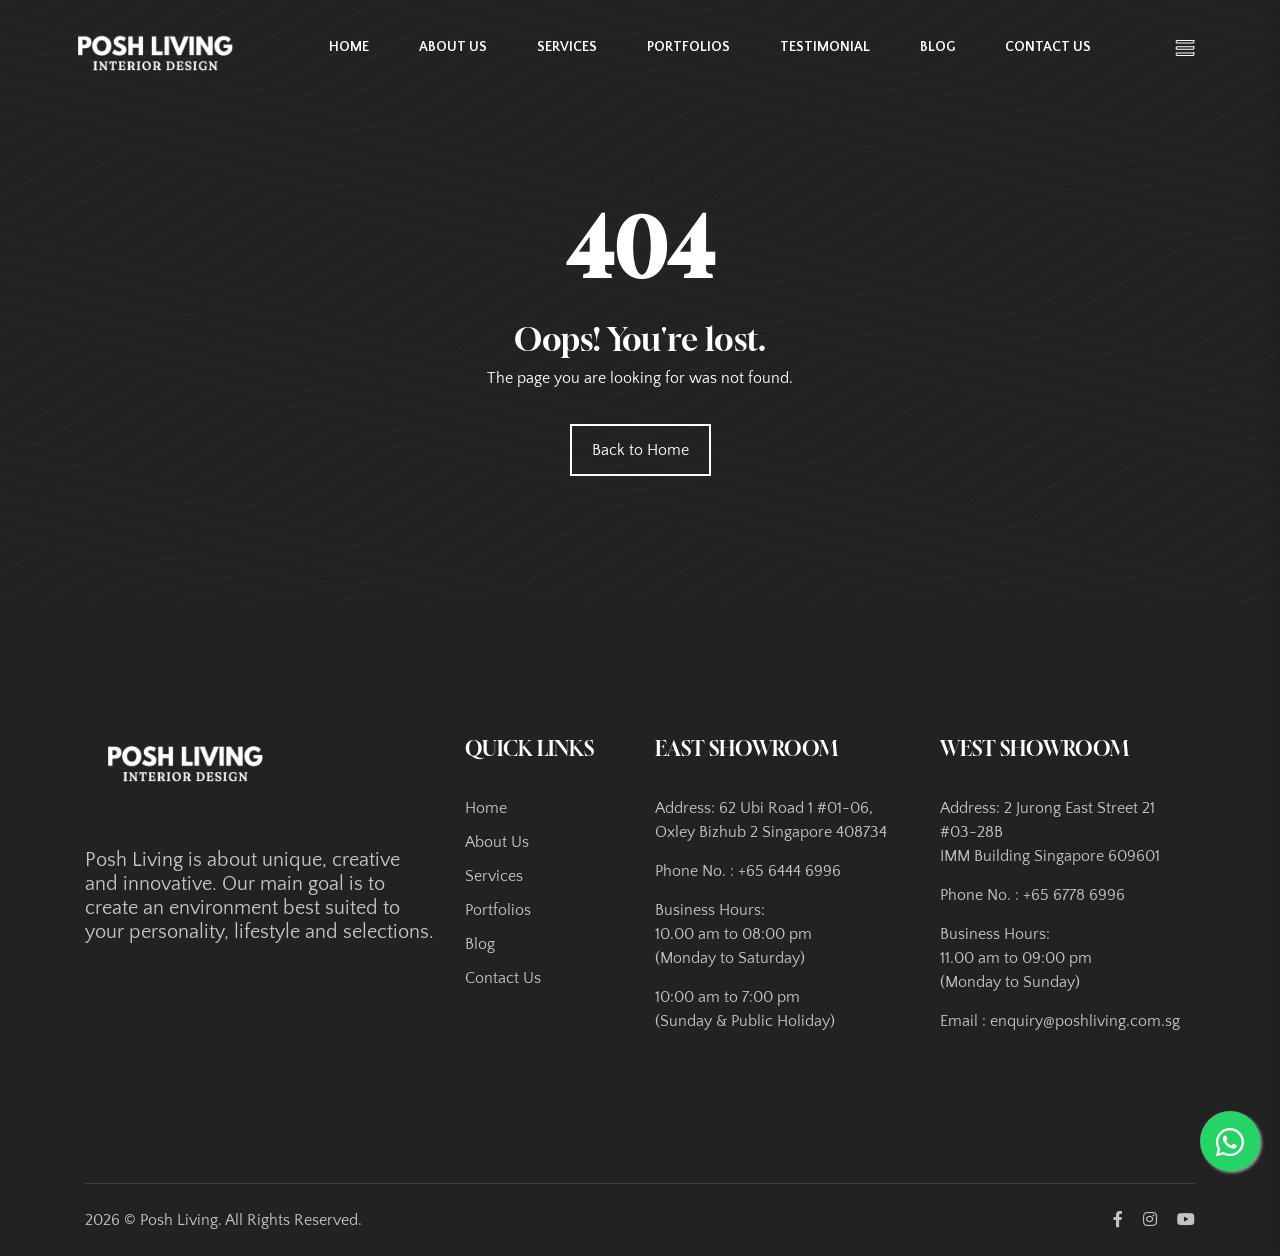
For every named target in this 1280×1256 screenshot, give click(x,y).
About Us (453, 47)
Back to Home (640, 450)
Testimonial (825, 47)
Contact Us (1048, 47)
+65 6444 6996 (789, 871)
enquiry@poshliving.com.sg (1085, 1021)
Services (567, 47)
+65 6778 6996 (1074, 895)
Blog (937, 47)
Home (349, 47)
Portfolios (688, 47)
